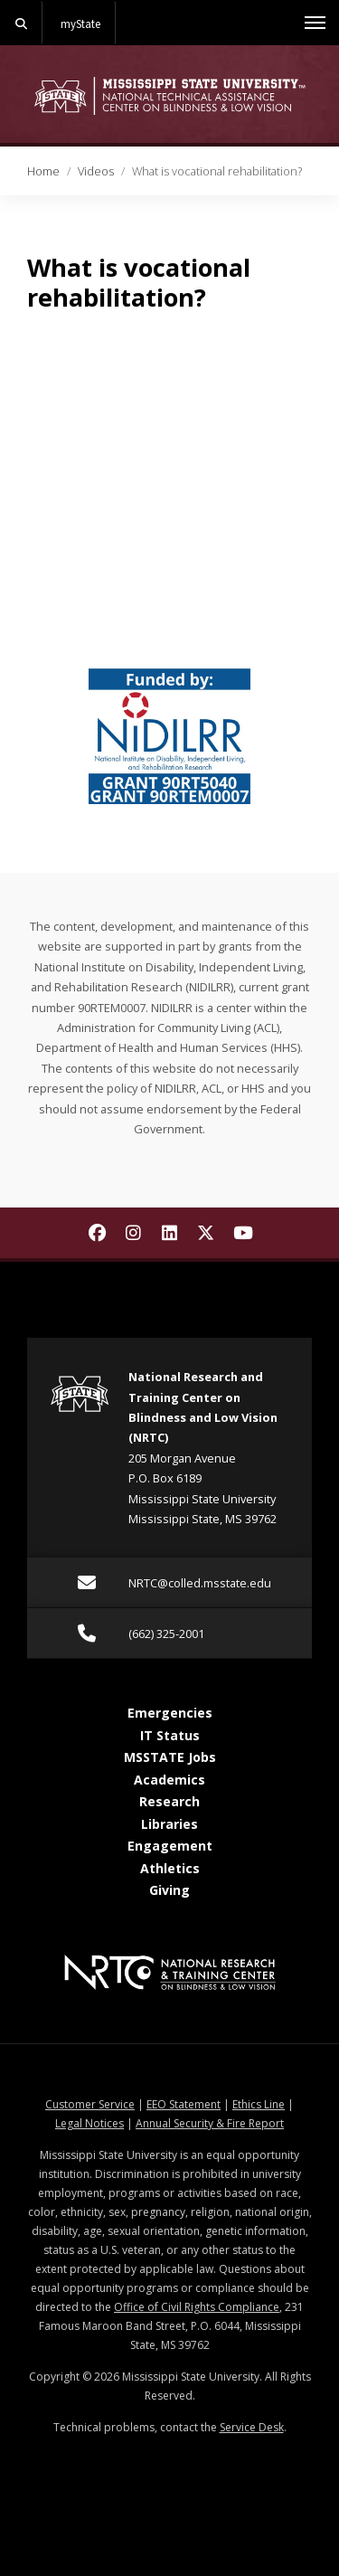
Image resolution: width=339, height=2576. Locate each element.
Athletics (170, 1868)
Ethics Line (258, 2104)
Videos (96, 171)
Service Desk (252, 2427)
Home (43, 171)
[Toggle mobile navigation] (315, 22)
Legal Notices (89, 2123)
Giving (169, 1890)
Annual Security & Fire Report (210, 2123)
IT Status (170, 1735)
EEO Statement (183, 2104)
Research (169, 1801)
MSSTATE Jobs (170, 1757)
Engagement (169, 1845)
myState (80, 23)
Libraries (169, 1824)
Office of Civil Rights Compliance (196, 2307)
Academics (169, 1779)
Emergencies (169, 1712)
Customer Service (90, 2104)
